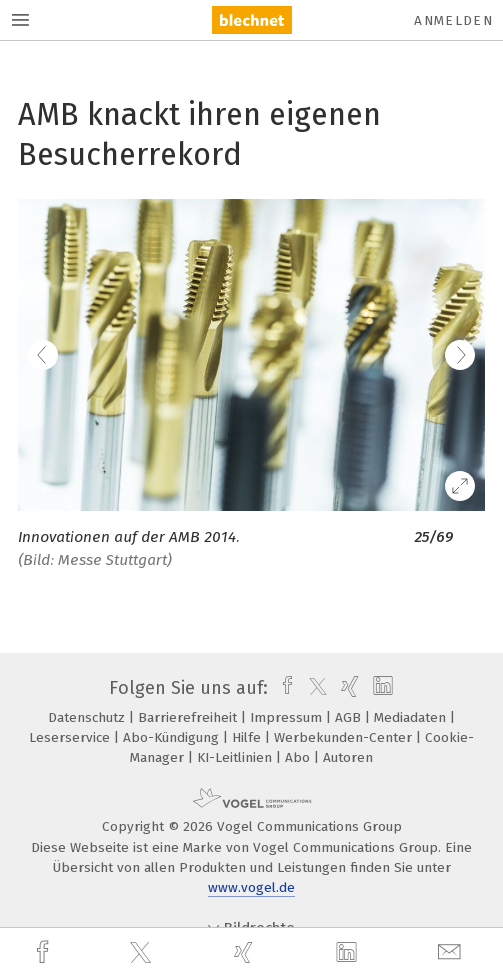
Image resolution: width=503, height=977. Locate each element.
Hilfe (248, 737)
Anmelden (453, 20)
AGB (350, 717)
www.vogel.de (251, 887)
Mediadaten (412, 717)
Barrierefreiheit (189, 717)
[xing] (246, 952)
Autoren (348, 757)
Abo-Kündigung (173, 737)
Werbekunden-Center (345, 737)
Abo (299, 757)
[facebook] (45, 952)
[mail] (452, 952)
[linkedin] (349, 953)
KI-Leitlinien (236, 757)
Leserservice (71, 737)
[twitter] (143, 953)
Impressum (288, 717)
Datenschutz (88, 717)
